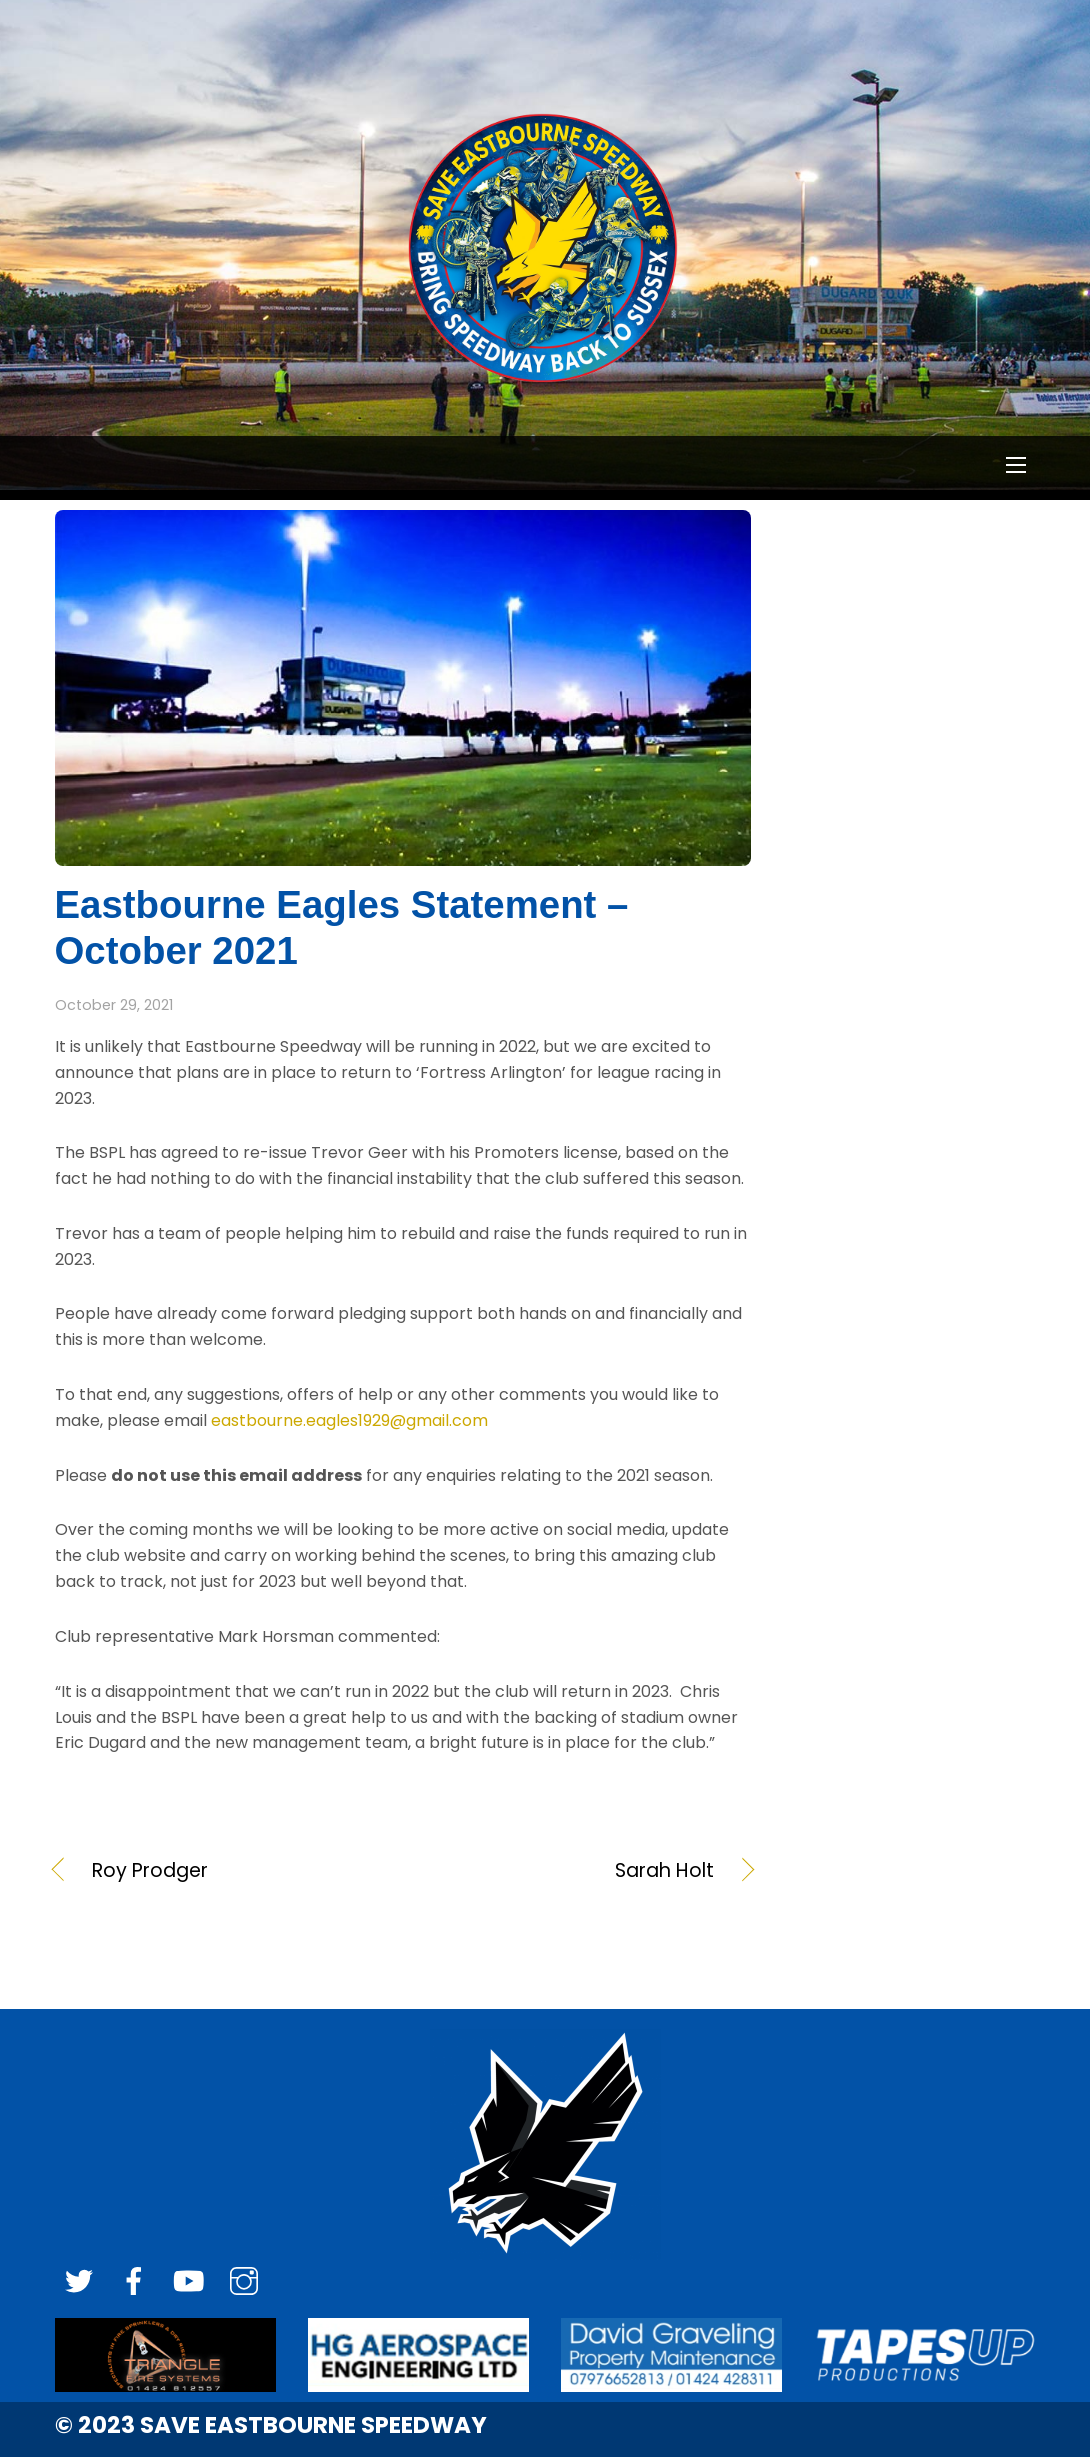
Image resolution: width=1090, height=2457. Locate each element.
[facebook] (134, 2282)
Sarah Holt (569, 1871)
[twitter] (79, 2282)
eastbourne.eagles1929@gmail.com (349, 1420)
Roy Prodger (150, 1871)
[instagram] (244, 2282)
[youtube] (189, 2282)
